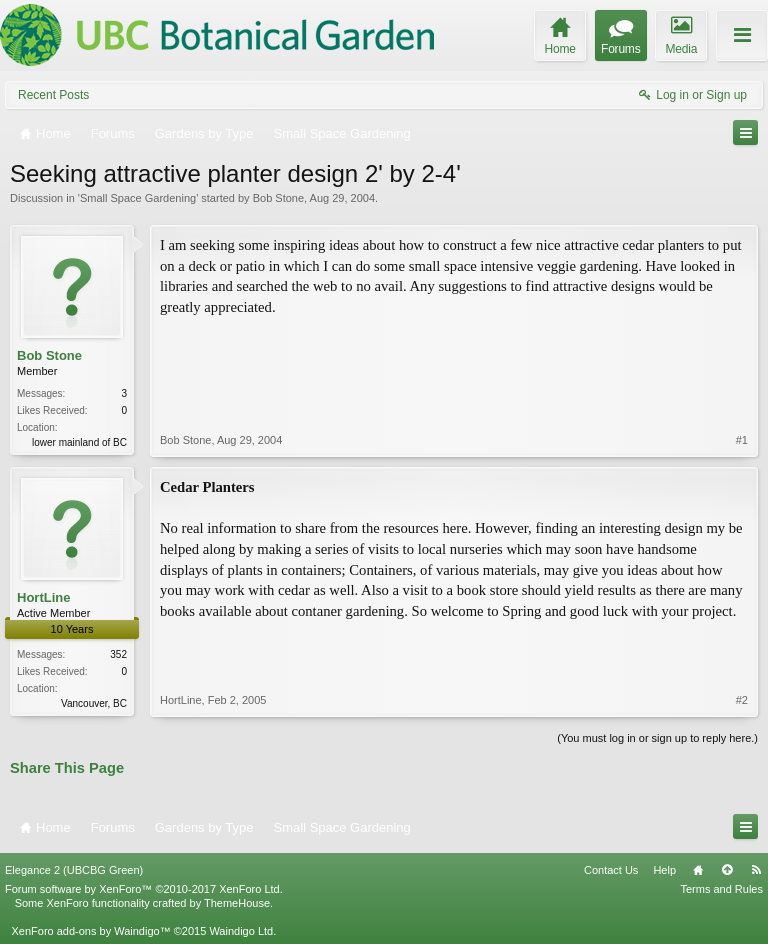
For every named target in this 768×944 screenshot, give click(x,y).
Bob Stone (278, 198)
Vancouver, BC (94, 703)
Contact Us (611, 870)
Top (727, 870)
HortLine (43, 597)
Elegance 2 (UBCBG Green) (74, 870)
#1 (742, 440)
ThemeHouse (237, 903)
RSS (756, 870)
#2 (742, 700)
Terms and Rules (721, 889)
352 (118, 654)
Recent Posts (53, 95)
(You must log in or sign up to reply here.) (657, 738)
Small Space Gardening (138, 198)
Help (664, 870)
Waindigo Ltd (241, 931)
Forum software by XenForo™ (144, 889)
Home (698, 870)
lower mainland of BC (79, 442)
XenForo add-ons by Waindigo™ (90, 931)
